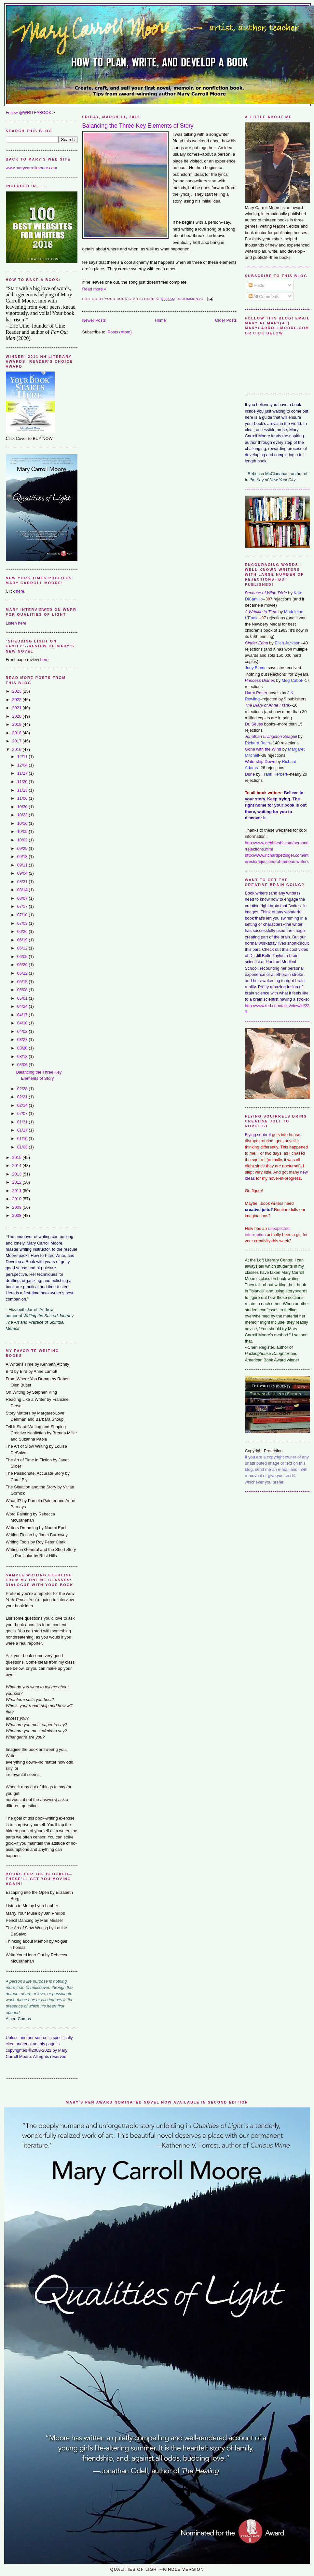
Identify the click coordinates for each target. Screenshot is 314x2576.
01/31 (23, 1121)
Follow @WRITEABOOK (28, 112)
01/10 (23, 1138)
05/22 (23, 973)
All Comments (264, 296)
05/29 (23, 964)
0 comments (190, 299)
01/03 (23, 1147)
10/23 (23, 814)
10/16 (23, 823)
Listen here (16, 623)
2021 (17, 707)
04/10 (23, 1023)
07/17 (23, 906)
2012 (17, 1182)
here (20, 591)
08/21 (23, 881)
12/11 (23, 756)
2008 (17, 1215)
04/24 (23, 1006)
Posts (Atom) (120, 332)
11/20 (23, 781)
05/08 (23, 989)
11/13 (23, 790)
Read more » (94, 289)
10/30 (23, 806)
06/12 (23, 948)
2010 (17, 1198)
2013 (17, 1174)
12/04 (23, 765)
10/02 (23, 840)
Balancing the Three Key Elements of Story (138, 125)
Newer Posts (94, 320)
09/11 (23, 865)
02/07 (23, 1113)
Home (160, 320)
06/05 (23, 956)
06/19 (23, 939)
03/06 (23, 1064)
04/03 (23, 1031)
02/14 (23, 1105)
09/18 (23, 856)
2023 (17, 691)
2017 (17, 741)
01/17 (23, 1130)
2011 (17, 1190)
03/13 (23, 1056)
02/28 (23, 1088)
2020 (17, 716)
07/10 (23, 914)
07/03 (23, 923)
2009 (17, 1207)
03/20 (23, 1048)
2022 (17, 699)
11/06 (23, 798)
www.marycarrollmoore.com (31, 167)
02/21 (23, 1096)
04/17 (23, 1014)
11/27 (23, 773)
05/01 (23, 998)
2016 (17, 749)
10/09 (23, 831)
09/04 (23, 873)
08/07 (23, 898)
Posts (256, 285)
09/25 (23, 848)
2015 (17, 1157)
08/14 (23, 889)
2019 (17, 724)
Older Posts (226, 320)
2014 (17, 1165)
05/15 (23, 981)
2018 (17, 732)
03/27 (23, 1039)
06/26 (23, 931)
